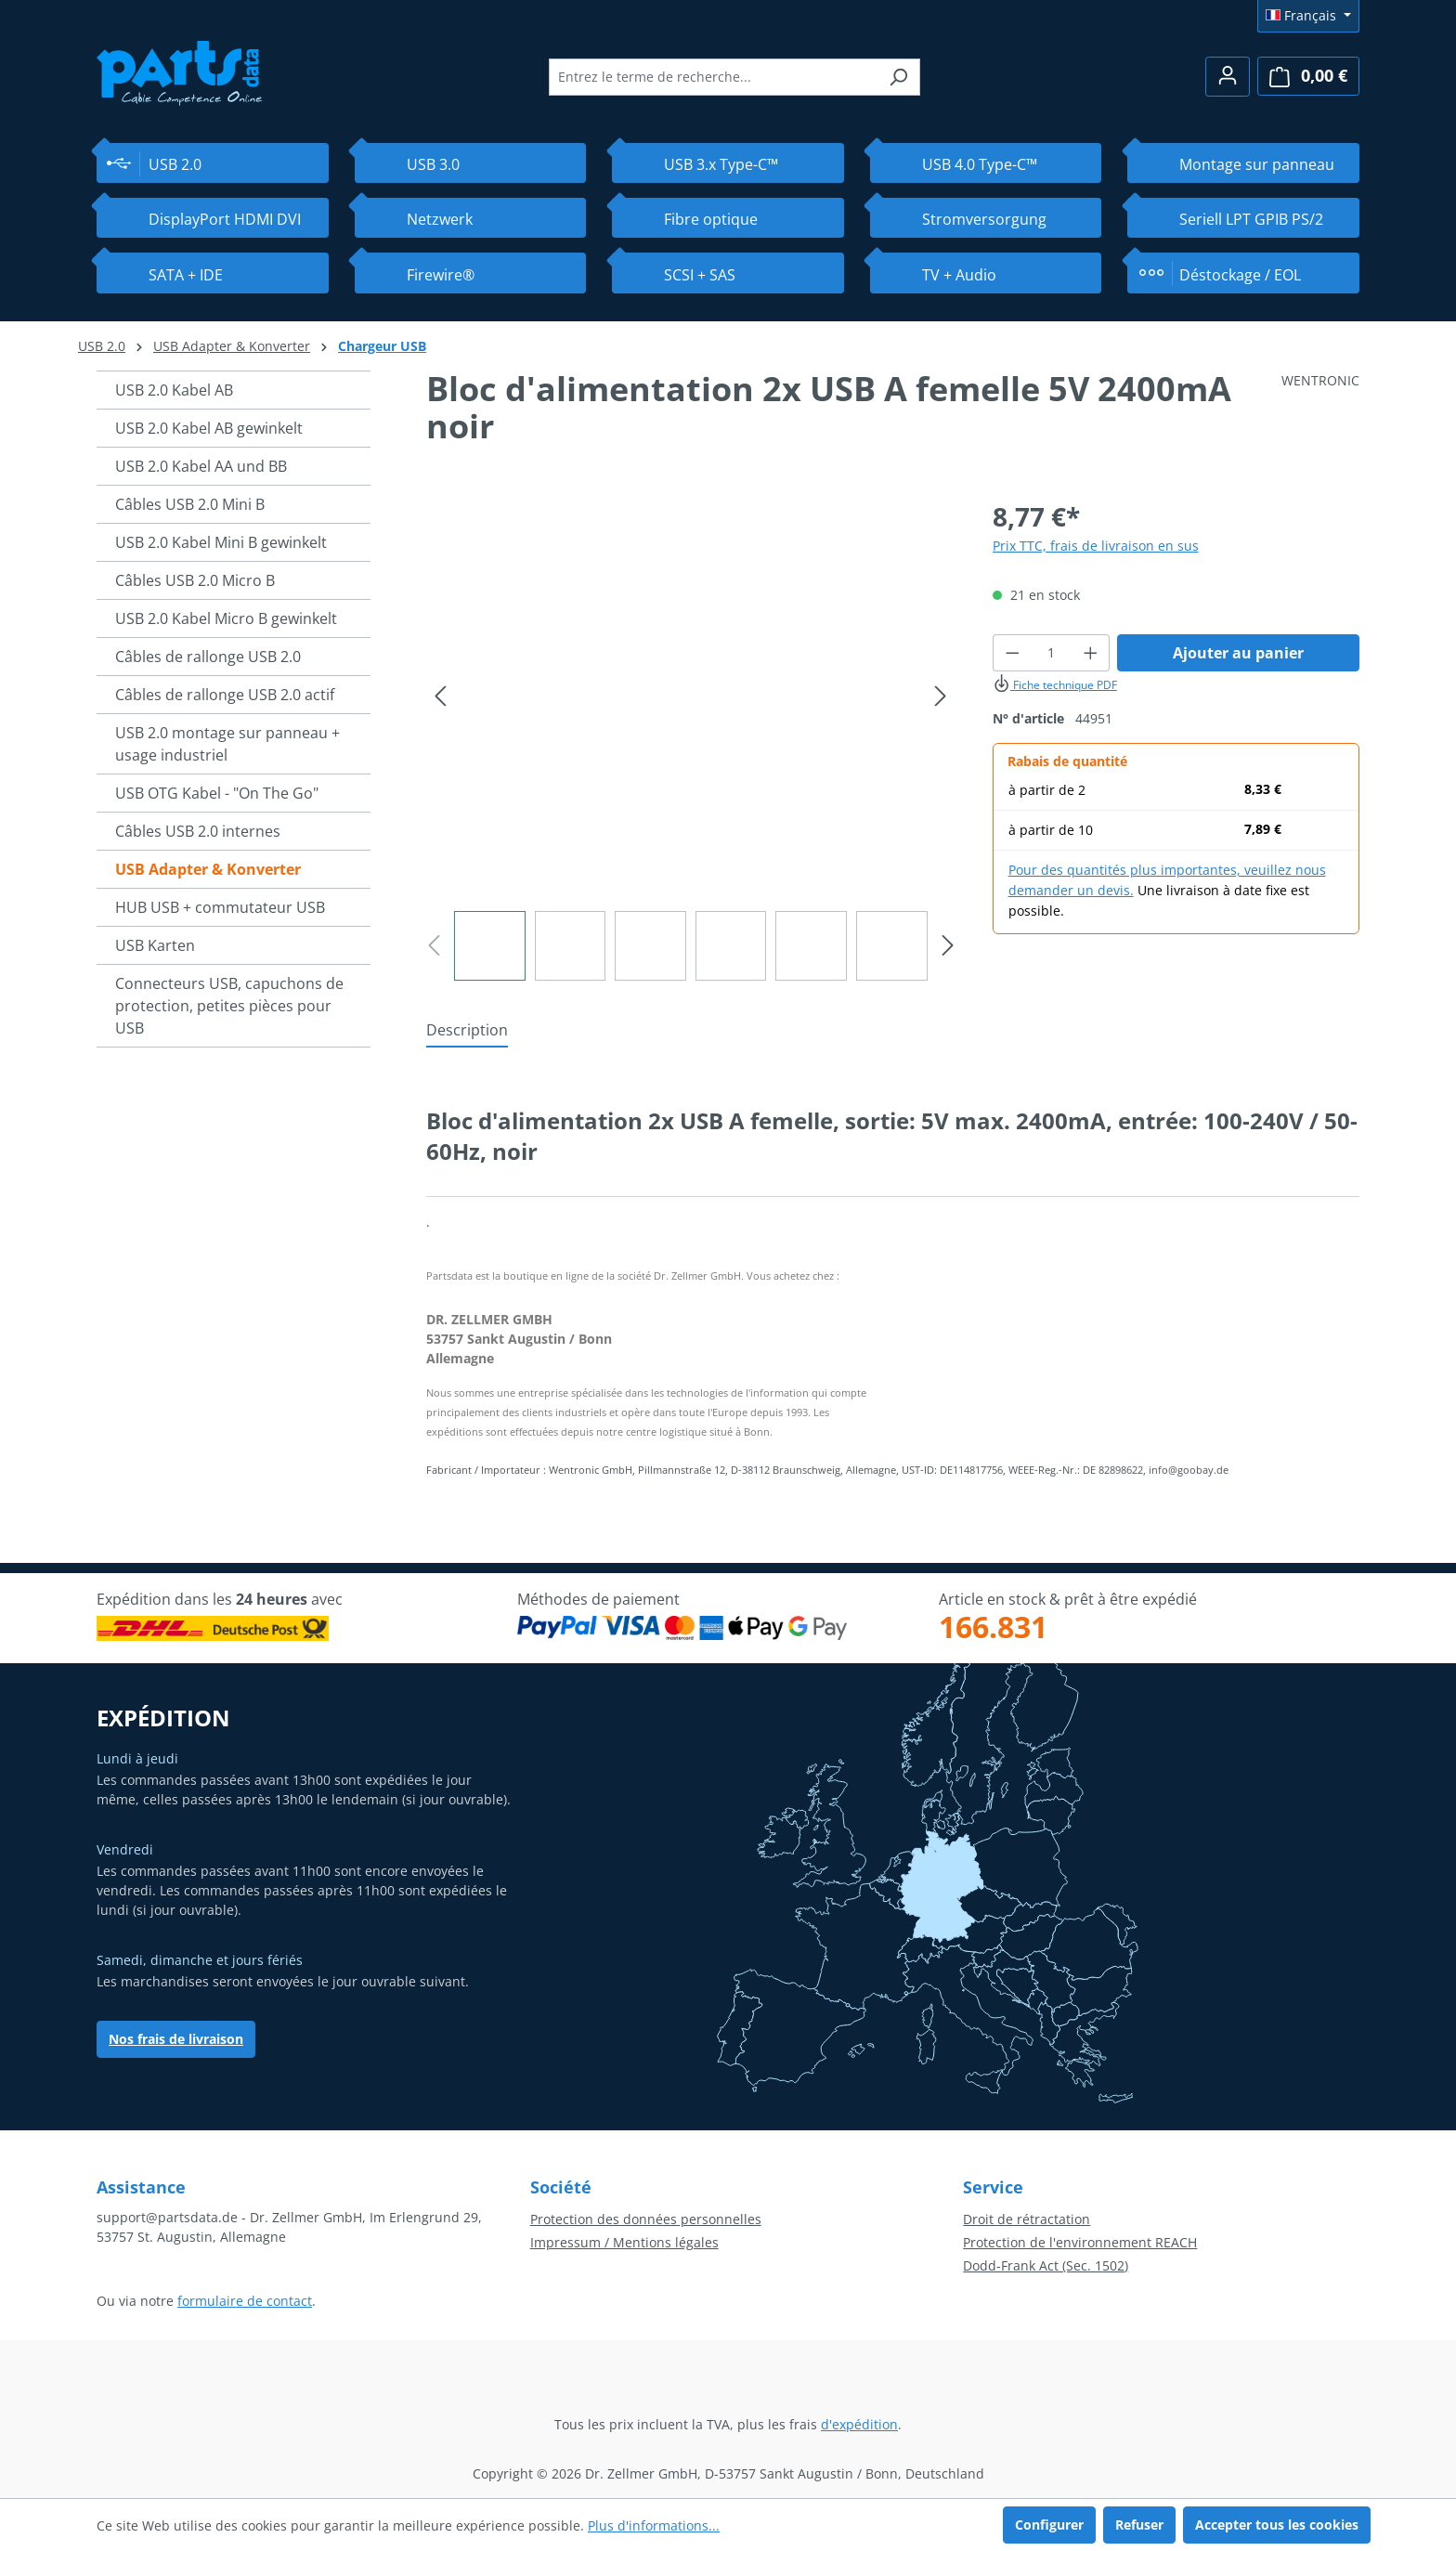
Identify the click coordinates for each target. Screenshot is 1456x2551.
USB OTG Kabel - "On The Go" (216, 793)
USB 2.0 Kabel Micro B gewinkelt (226, 618)
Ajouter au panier (1238, 653)
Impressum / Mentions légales (624, 2242)
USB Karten (155, 945)
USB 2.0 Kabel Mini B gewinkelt (221, 542)
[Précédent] (440, 696)
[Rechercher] (898, 77)
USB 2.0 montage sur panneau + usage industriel (227, 743)
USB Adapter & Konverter (208, 869)
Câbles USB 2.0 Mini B (190, 504)
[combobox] (713, 77)
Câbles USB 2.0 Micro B (195, 580)
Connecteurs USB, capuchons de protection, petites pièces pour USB (229, 1005)
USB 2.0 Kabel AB (174, 390)
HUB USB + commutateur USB (220, 907)
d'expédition (859, 2424)
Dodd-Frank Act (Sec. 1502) (1045, 2265)
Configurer (1049, 2524)
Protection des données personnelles (645, 2219)
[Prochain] (941, 696)
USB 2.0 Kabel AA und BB (201, 466)
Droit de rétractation (1026, 2219)
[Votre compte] (1227, 77)
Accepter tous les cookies (1276, 2524)
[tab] (467, 1031)
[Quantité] (1051, 652)
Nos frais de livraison (176, 2039)
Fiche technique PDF (1055, 685)
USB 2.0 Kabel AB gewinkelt (209, 428)
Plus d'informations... (654, 2525)
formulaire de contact (244, 2301)
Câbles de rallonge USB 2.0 (208, 656)
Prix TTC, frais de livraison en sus (1096, 545)
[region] (691, 739)
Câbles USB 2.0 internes (197, 831)
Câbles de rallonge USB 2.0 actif (224, 694)
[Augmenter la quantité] (1091, 652)
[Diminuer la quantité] (1012, 652)
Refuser (1139, 2524)
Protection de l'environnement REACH (1080, 2242)
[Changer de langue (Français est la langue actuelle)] (1308, 16)
